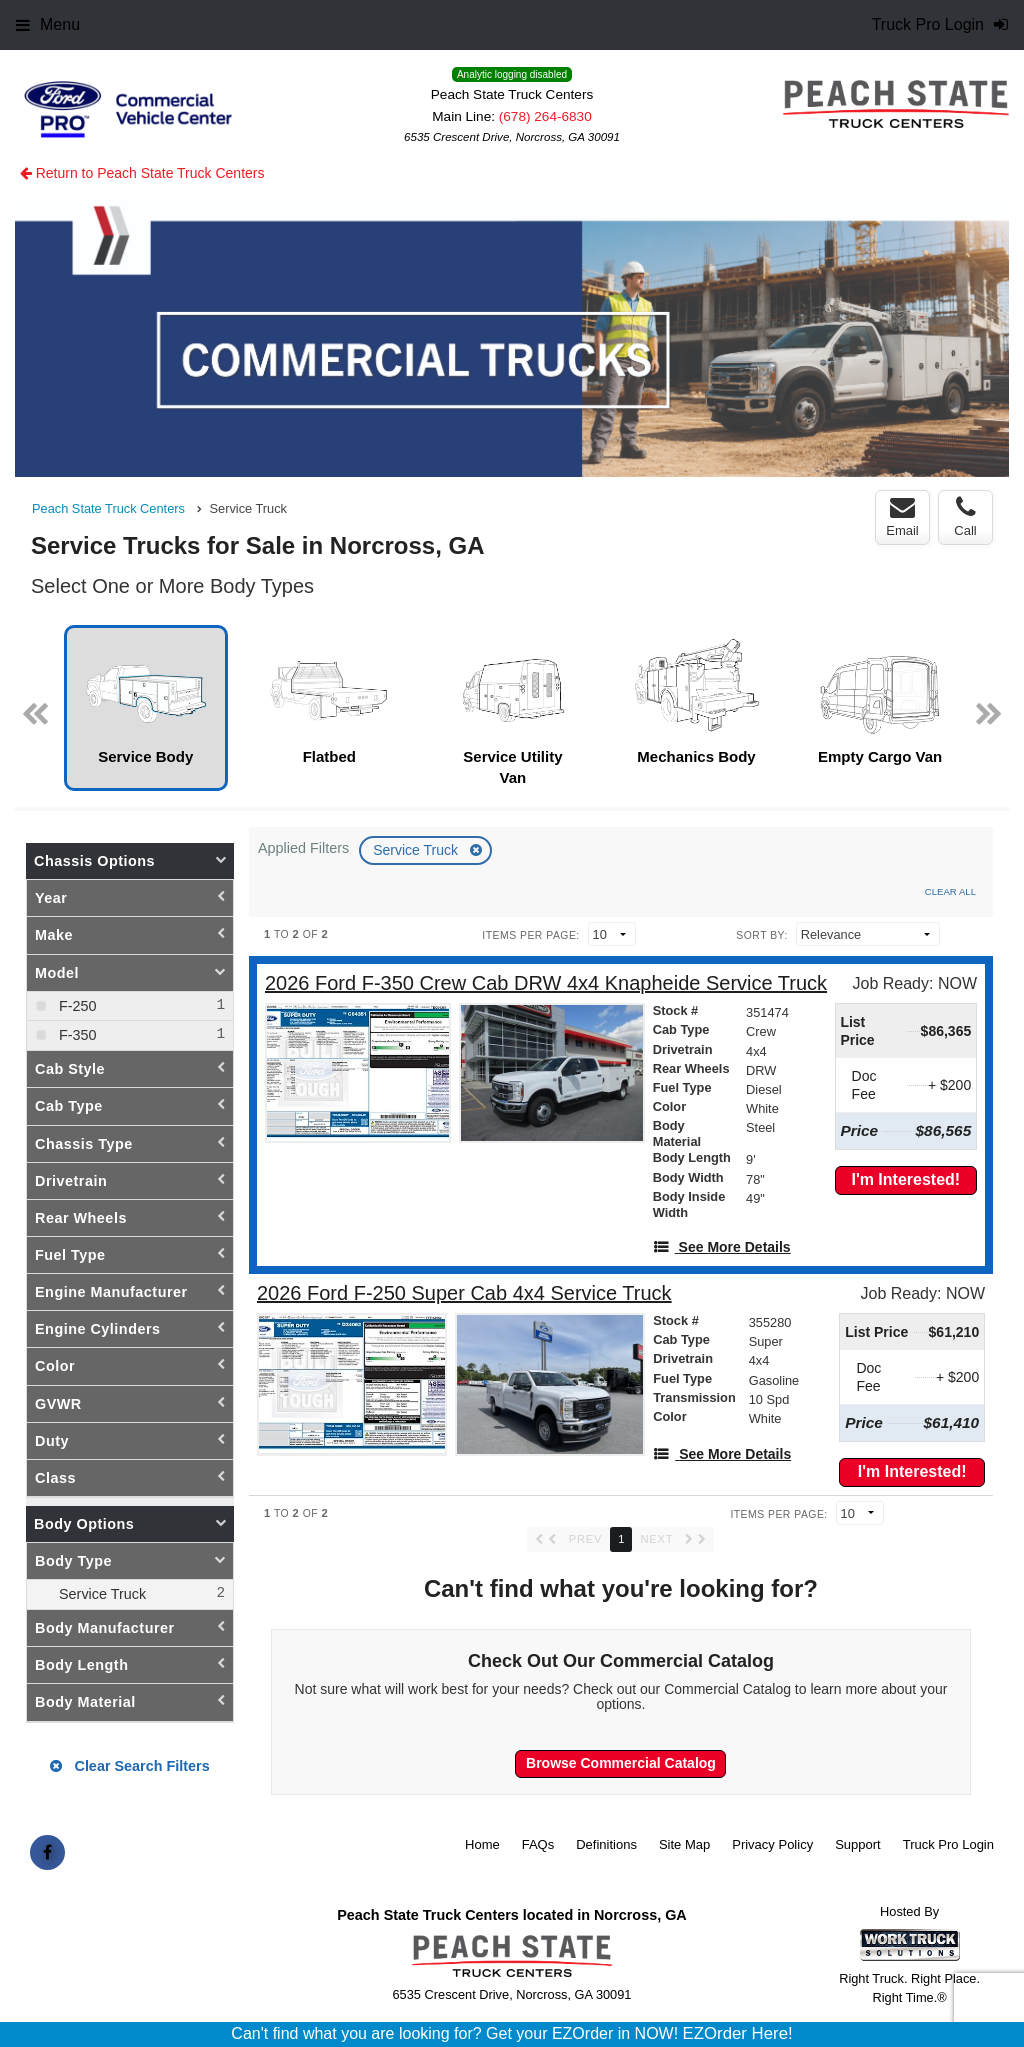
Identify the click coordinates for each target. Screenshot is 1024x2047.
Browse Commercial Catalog (621, 1763)
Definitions (606, 1844)
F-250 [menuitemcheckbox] (76, 1006)
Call (965, 517)
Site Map (684, 1844)
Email (902, 517)
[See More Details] (722, 1247)
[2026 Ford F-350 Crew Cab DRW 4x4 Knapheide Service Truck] (546, 983)
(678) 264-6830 (545, 116)
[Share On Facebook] (47, 1853)
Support (858, 1844)
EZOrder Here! (738, 2033)
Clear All (950, 891)
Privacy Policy (772, 1844)
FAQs (538, 1844)
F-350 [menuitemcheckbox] (76, 1035)
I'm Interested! (905, 1179)
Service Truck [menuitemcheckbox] (100, 1594)
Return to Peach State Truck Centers (142, 173)
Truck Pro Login (948, 1844)
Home (482, 1844)
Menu (48, 24)
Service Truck (417, 850)
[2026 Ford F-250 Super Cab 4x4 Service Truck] (464, 1293)
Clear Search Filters (129, 1766)
